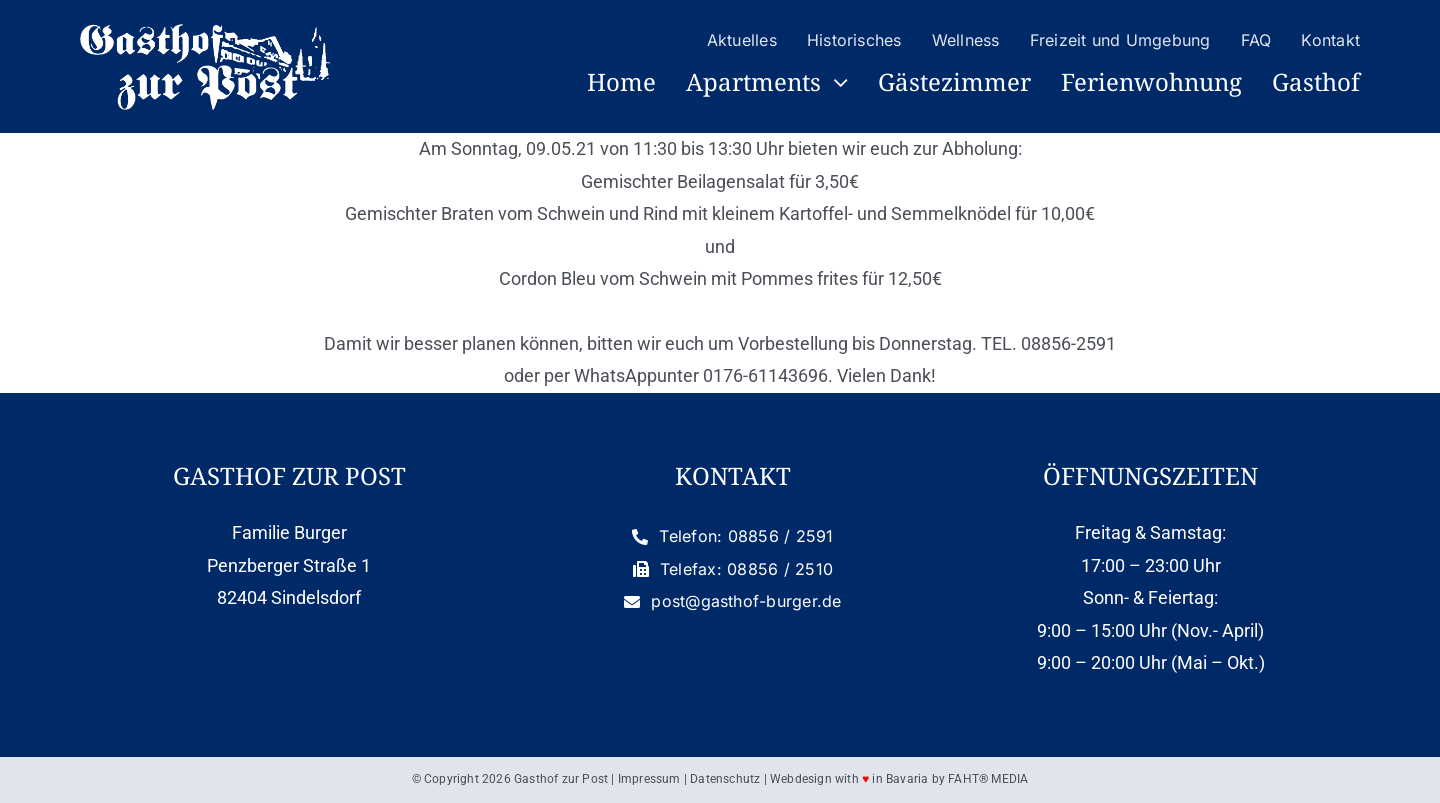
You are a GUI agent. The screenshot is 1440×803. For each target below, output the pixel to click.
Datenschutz (725, 779)
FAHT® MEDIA (988, 779)
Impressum (649, 779)
